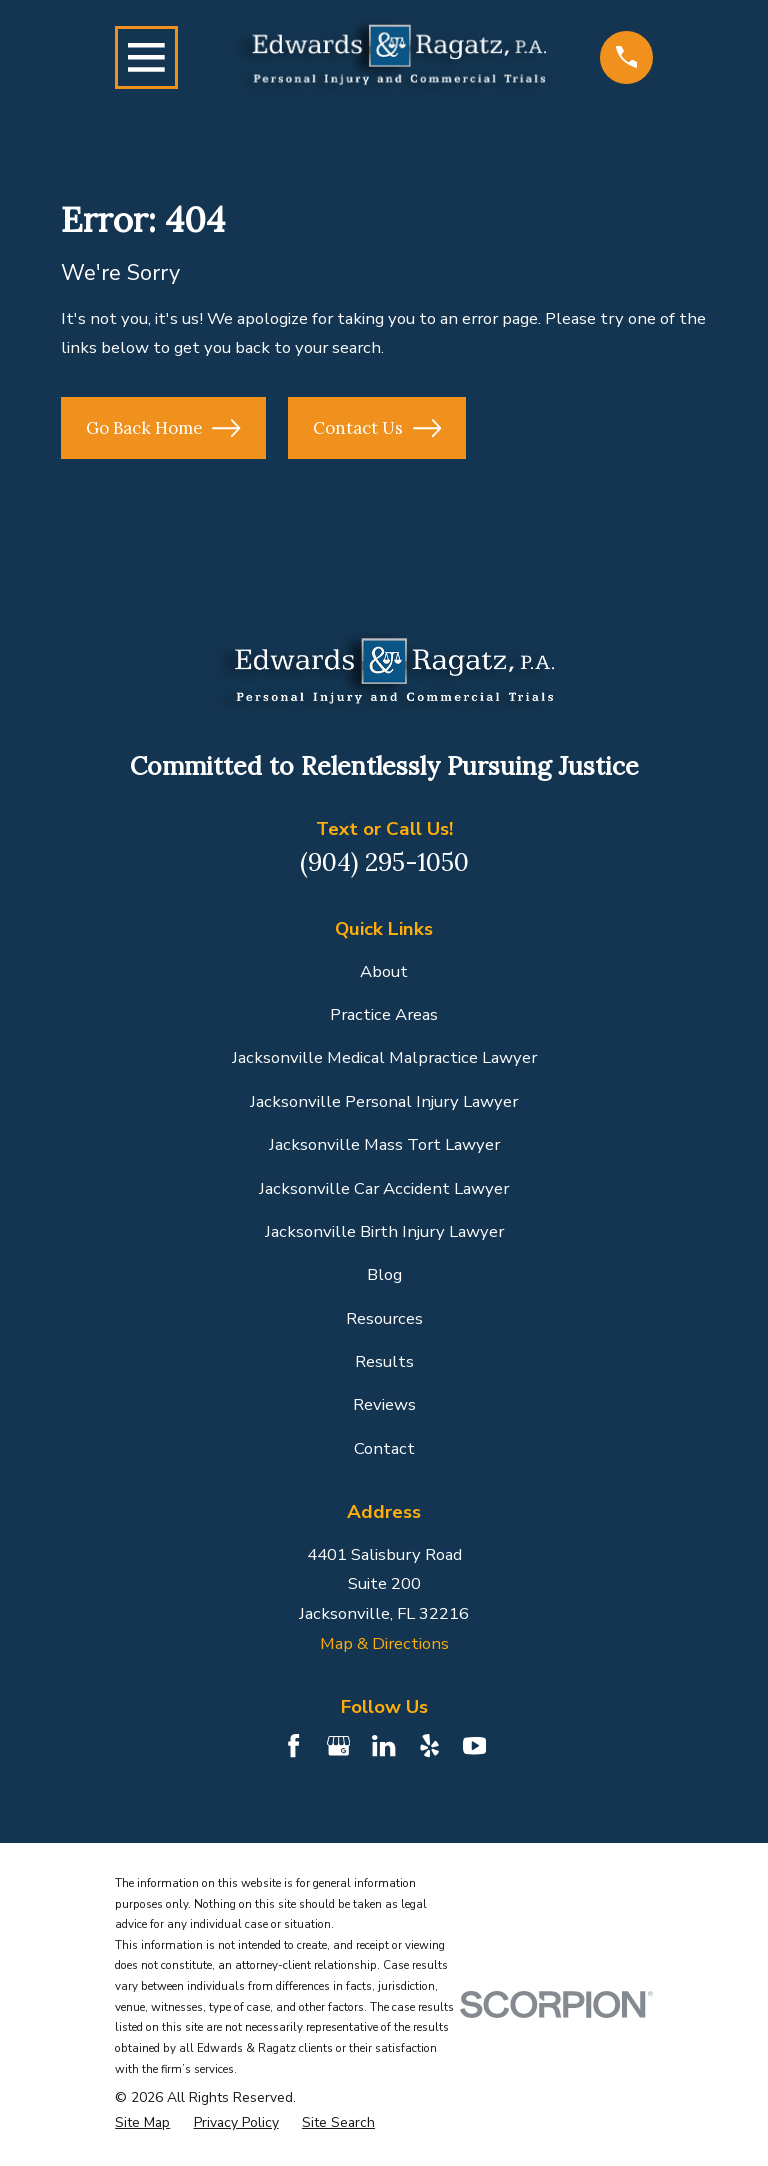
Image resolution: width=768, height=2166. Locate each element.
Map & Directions (384, 1643)
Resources (384, 1318)
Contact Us (377, 428)
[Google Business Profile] (338, 1745)
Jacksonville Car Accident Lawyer (384, 1188)
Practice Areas (384, 1014)
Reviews (384, 1404)
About (384, 971)
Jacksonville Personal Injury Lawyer (384, 1101)
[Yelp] (429, 1745)
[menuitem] (142, 2123)
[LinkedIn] (383, 1745)
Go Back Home (163, 428)
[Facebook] (293, 1745)
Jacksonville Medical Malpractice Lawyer (384, 1057)
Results (384, 1361)
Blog (384, 1274)
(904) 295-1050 (384, 862)
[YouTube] (474, 1745)
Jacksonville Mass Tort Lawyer (384, 1144)
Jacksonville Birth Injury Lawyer (384, 1231)
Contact (384, 1448)
